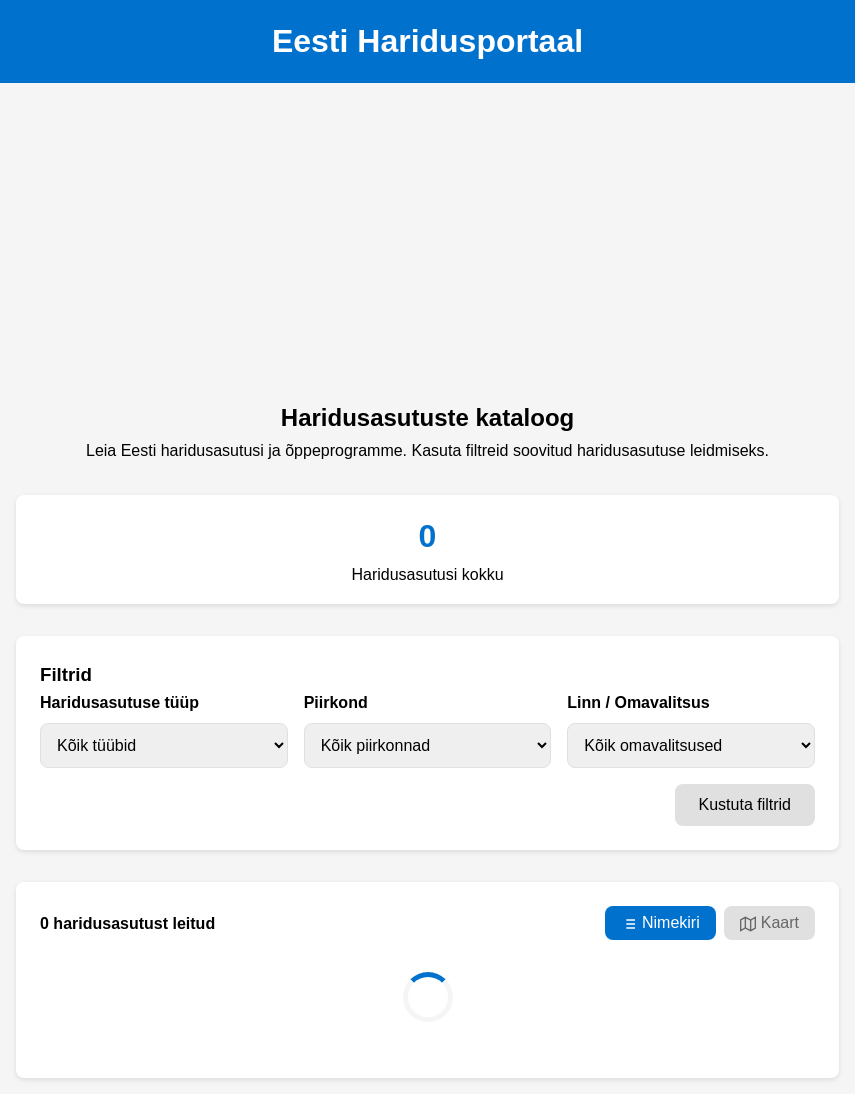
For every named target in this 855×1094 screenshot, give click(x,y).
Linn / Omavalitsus (638, 702)
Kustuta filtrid (745, 804)
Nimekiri (660, 923)
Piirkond (336, 702)
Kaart (769, 923)
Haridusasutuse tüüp (119, 702)
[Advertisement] (427, 249)
